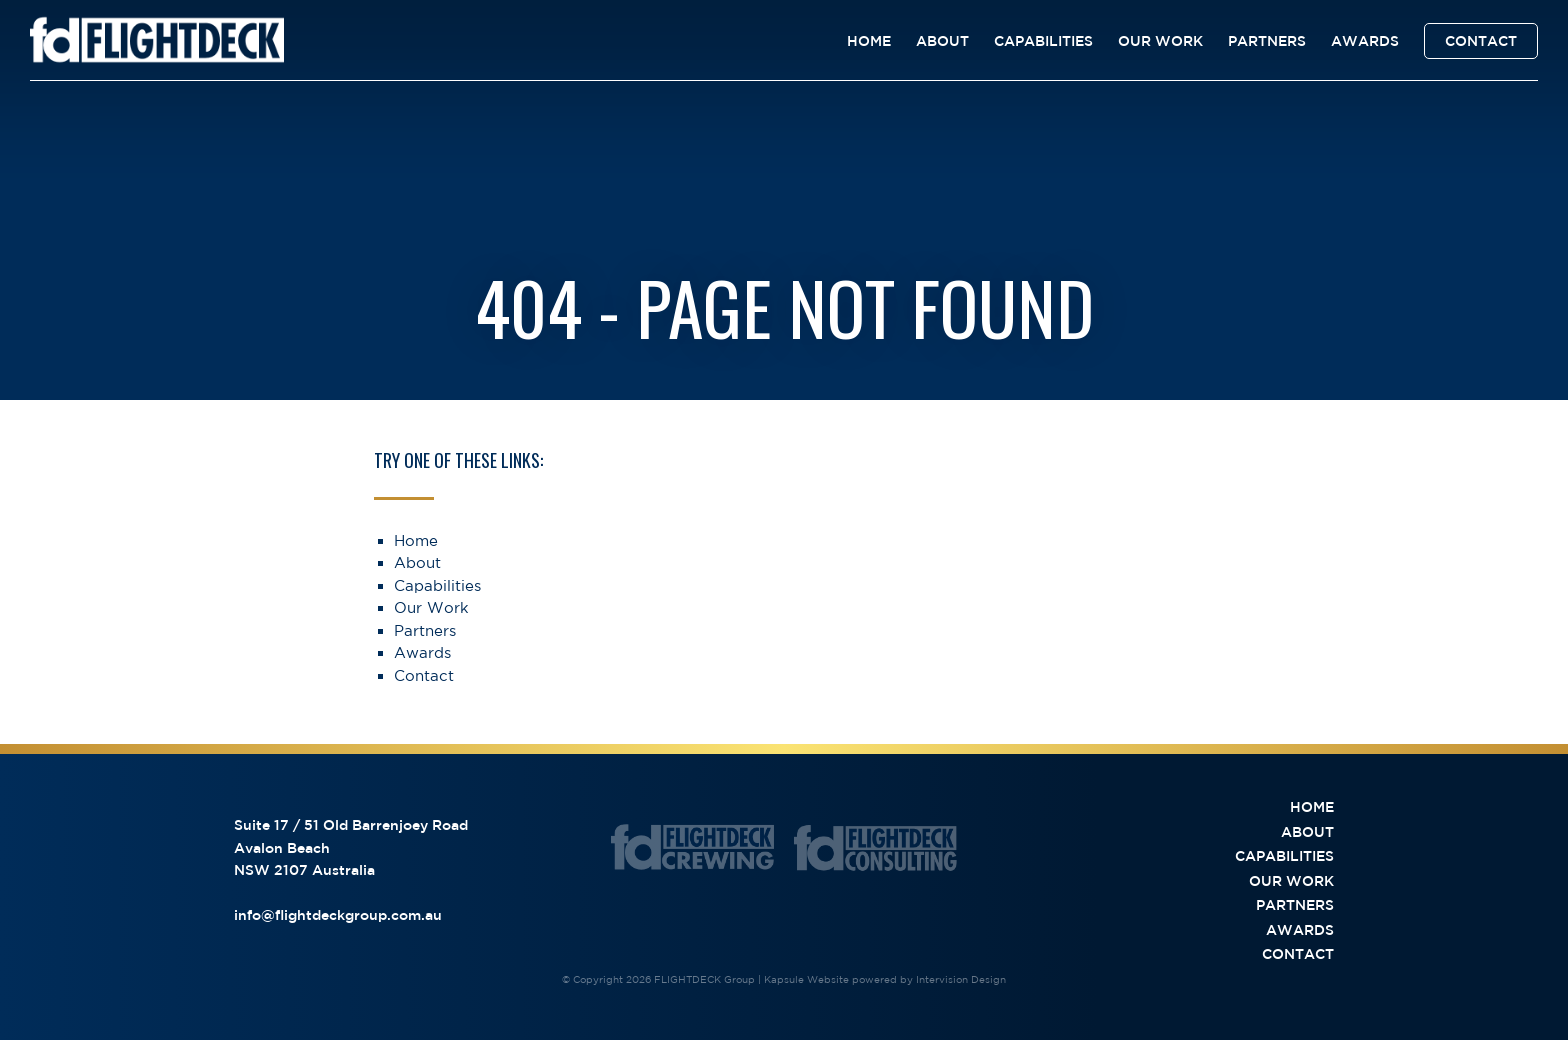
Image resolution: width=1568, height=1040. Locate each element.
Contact (1481, 41)
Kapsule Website (806, 979)
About (942, 41)
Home (869, 41)
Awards (1365, 41)
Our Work (1160, 41)
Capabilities (1043, 41)
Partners (1267, 41)
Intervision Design (961, 979)
